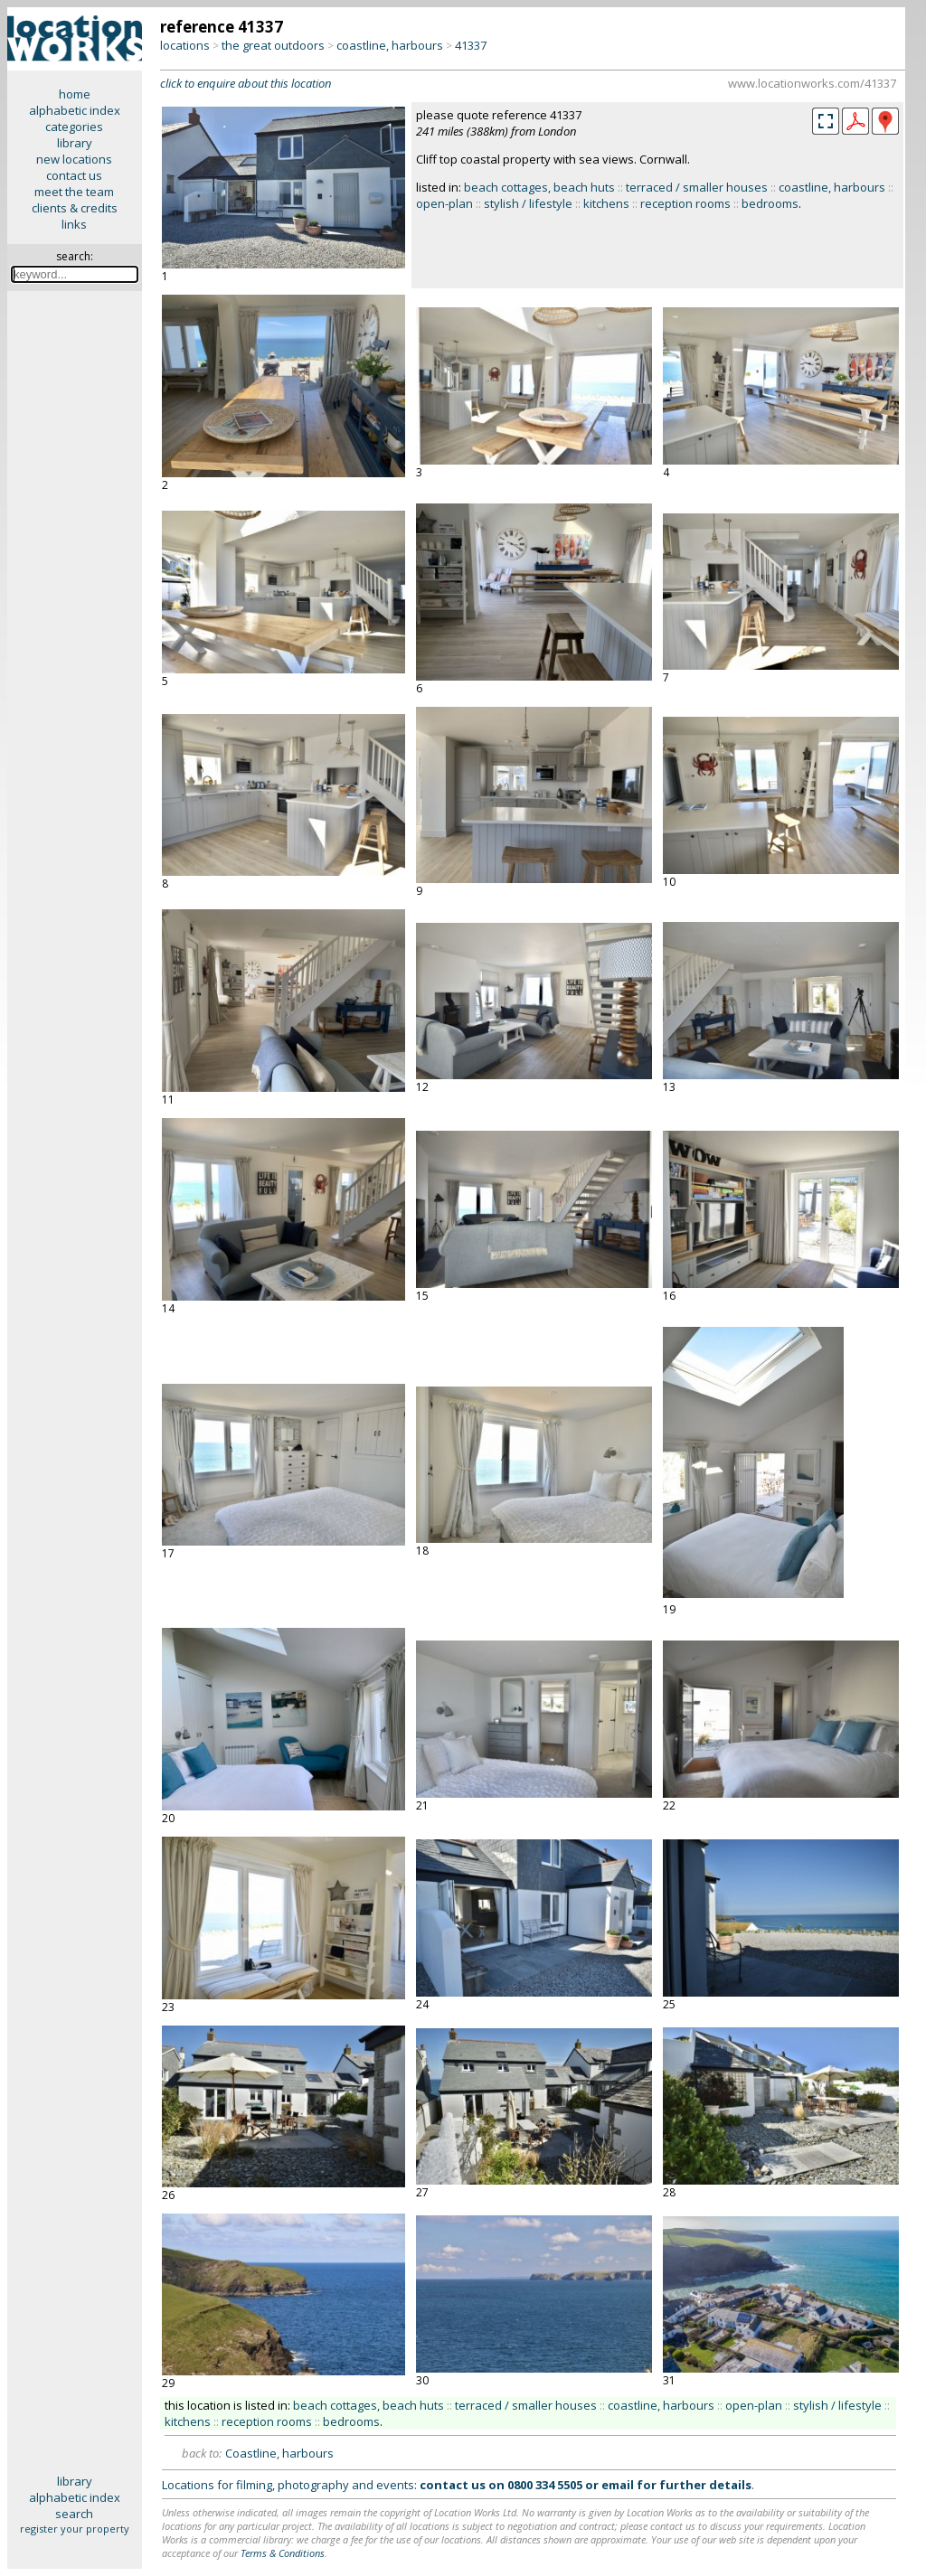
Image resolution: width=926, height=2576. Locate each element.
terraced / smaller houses (697, 187)
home (74, 94)
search (74, 2513)
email (617, 2485)
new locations (74, 159)
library (74, 143)
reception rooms (685, 203)
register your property (74, 2528)
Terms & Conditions (283, 2553)
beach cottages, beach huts (539, 187)
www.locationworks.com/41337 (812, 83)
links (74, 224)
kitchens (606, 203)
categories (74, 126)
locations (185, 45)
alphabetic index (74, 110)
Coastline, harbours (279, 2453)
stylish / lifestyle (528, 203)
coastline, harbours (389, 45)
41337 (471, 45)
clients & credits (75, 208)
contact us (74, 175)
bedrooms (770, 203)
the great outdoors (273, 45)
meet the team (74, 191)
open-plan (444, 203)
